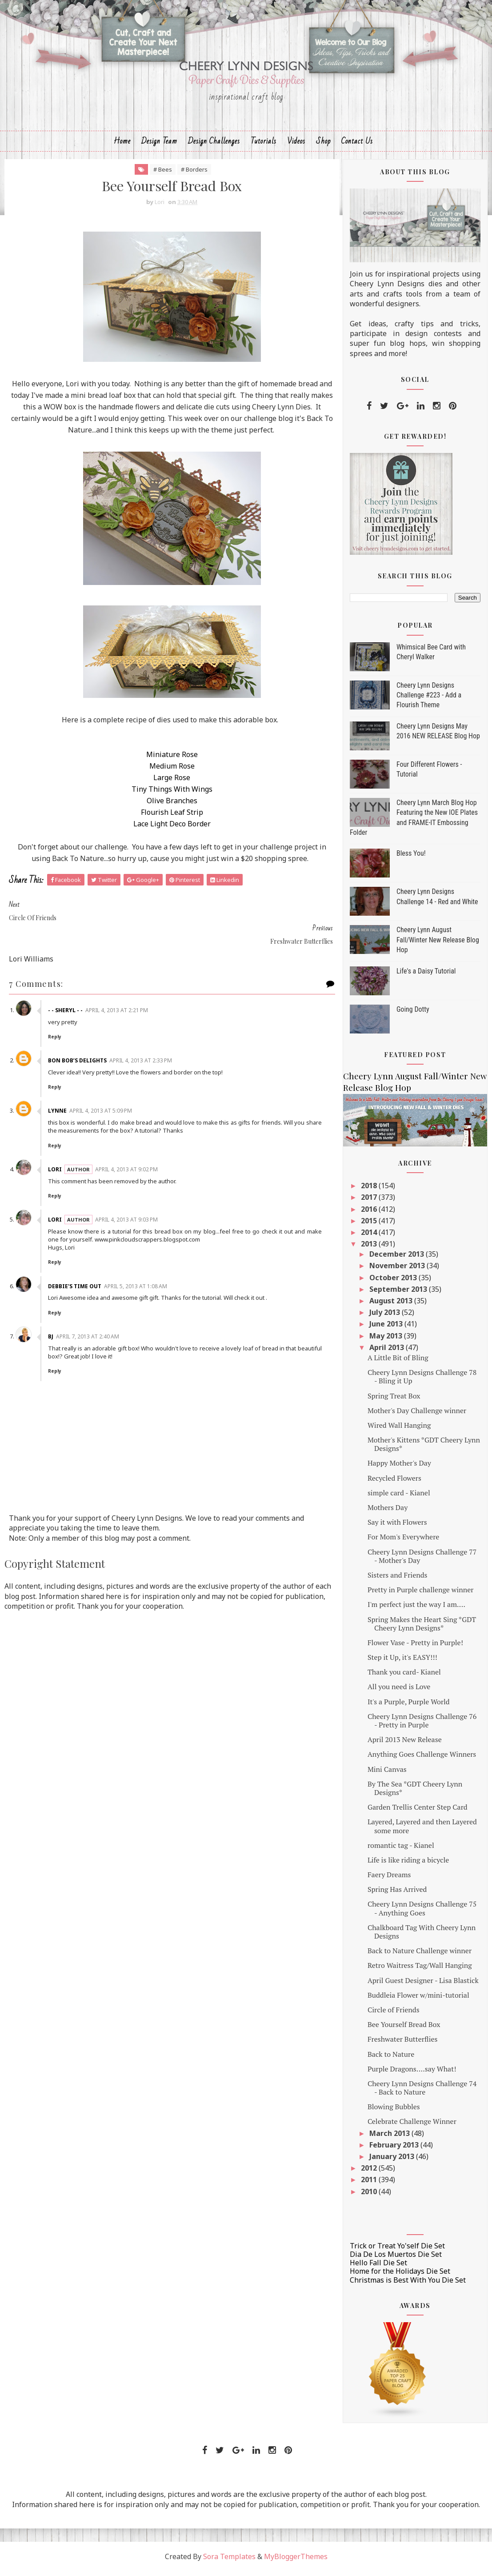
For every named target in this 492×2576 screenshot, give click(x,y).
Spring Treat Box (394, 1400)
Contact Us (357, 145)
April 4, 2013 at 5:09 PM (102, 1092)
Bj (52, 1318)
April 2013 (387, 1352)
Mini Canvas (387, 1774)
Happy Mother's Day (399, 1468)
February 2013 (394, 2149)
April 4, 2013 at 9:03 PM (128, 1201)
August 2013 (391, 1305)
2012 (370, 2173)
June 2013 (386, 1329)
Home (122, 145)
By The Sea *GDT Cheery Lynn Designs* (415, 1792)
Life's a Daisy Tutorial (426, 975)
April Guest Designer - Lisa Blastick (423, 1985)
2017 (370, 1202)
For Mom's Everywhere (403, 1541)
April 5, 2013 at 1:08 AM (137, 1267)
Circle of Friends (394, 2014)
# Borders (189, 174)
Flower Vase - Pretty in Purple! (415, 1647)
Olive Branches (166, 805)
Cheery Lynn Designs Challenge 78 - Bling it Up (422, 1381)
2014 (370, 1237)
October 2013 (394, 1282)
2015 (370, 1225)
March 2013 (390, 2138)
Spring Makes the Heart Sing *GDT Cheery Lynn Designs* (422, 1628)
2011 (370, 2184)
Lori (57, 1150)
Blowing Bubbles (394, 2111)
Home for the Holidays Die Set (400, 2276)
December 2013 (397, 1259)
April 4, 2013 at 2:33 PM (142, 1042)
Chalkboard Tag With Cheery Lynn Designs (422, 1936)
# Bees (157, 174)
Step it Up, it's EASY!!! (402, 1662)
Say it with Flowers (397, 1527)
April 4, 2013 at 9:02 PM (128, 1150)
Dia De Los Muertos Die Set (396, 2259)
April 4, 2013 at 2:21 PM (118, 992)
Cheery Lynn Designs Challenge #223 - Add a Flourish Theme (428, 699)
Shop (323, 145)
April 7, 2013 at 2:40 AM (89, 1318)
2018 (370, 1190)
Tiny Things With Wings (166, 794)
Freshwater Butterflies (403, 2044)
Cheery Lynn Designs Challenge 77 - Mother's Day (422, 1560)
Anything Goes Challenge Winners (422, 1759)
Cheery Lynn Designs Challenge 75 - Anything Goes (422, 1913)
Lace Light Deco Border (166, 828)
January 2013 (392, 2161)
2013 (370, 1249)
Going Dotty (412, 1014)
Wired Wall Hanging (399, 1430)
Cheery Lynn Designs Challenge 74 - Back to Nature (422, 2092)
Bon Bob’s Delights (79, 1042)
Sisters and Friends (398, 1580)
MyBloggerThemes (296, 2561)
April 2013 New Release (405, 1744)
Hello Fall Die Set (378, 2267)
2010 (370, 2196)
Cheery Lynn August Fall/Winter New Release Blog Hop (437, 944)
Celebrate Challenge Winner (412, 2126)
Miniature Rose (166, 759)
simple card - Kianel (399, 1497)
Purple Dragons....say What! (412, 2073)
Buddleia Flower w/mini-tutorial (418, 1999)
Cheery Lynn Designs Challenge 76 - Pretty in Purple (422, 1725)
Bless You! (411, 858)
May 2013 (386, 1340)
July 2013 (385, 1317)
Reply (56, 1018)
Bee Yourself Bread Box (404, 2029)
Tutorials (263, 145)
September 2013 (399, 1293)
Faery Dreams (389, 1879)
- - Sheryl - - (67, 992)
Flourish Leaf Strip (166, 817)
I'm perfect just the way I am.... (416, 1609)
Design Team (159, 145)
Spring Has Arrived (397, 1894)
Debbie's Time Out (76, 1267)
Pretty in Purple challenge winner (421, 1594)
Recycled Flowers (394, 1482)
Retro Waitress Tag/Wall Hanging (420, 1970)
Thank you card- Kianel (404, 1677)
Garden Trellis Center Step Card (418, 1812)
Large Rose (166, 782)
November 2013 (398, 1270)
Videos (296, 145)
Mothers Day (388, 1512)
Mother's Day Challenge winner (417, 1415)
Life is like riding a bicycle (408, 1865)
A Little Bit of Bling (398, 1362)
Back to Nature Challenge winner (420, 1955)
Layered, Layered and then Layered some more (422, 1831)
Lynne (59, 1092)
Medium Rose (166, 771)
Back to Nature (391, 2058)
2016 (370, 1213)
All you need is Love (399, 1691)
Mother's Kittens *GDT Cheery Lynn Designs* (424, 1449)
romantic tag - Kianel (401, 1850)
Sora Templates (229, 2561)
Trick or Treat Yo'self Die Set (397, 2250)
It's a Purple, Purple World (409, 1706)
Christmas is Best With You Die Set (408, 2284)
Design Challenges (214, 145)
